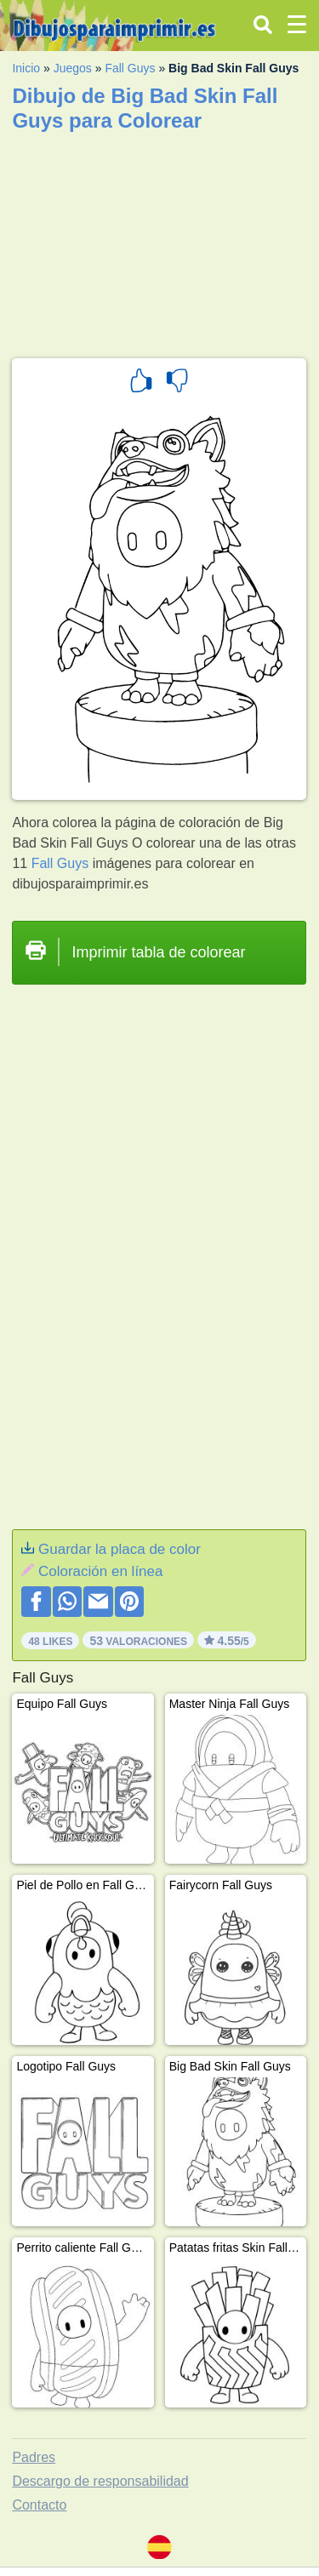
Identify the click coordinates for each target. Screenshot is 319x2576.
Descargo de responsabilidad (100, 2481)
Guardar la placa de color (119, 1549)
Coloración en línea (100, 1571)
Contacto (39, 2505)
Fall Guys (130, 68)
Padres (33, 2457)
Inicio (26, 68)
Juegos (73, 68)
